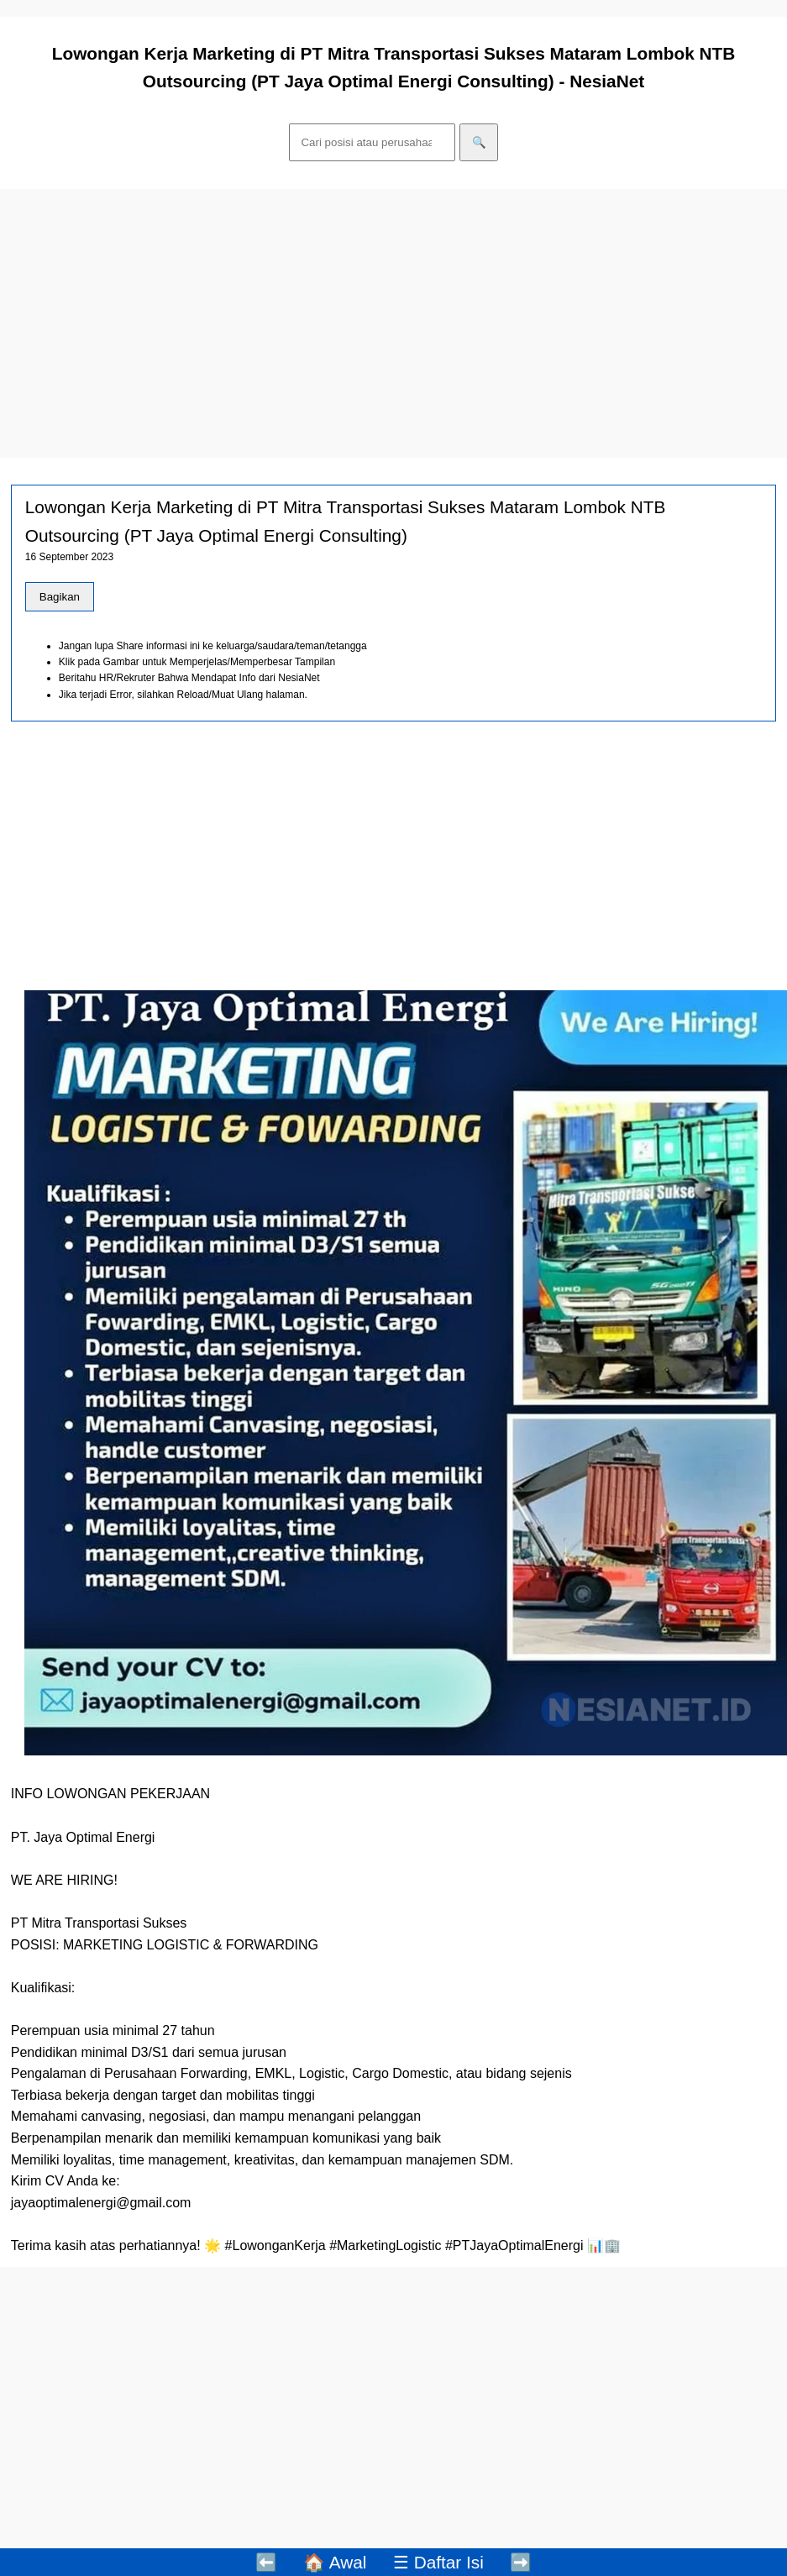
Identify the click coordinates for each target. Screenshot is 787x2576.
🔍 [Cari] (479, 142)
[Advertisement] (393, 323)
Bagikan (59, 596)
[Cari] (372, 142)
